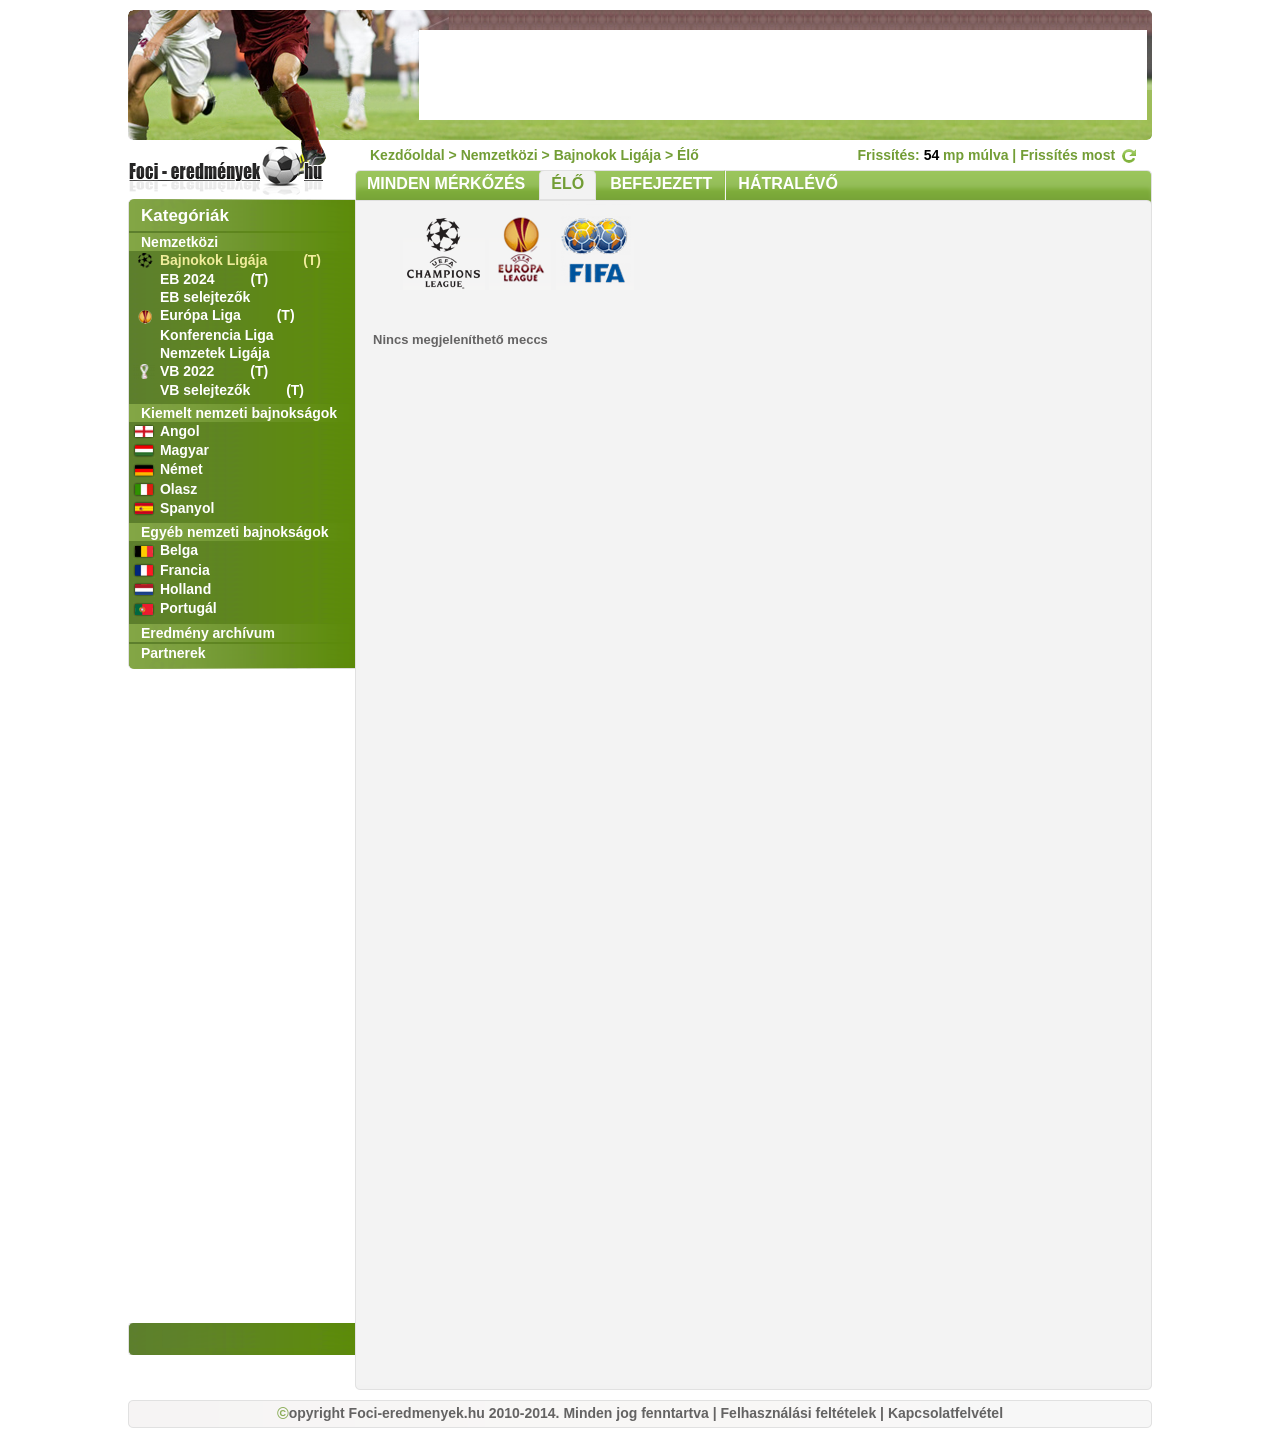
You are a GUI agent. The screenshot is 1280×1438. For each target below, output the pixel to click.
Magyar (184, 450)
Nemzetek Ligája (215, 353)
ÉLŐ (567, 183)
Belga (179, 550)
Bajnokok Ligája (215, 260)
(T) (312, 260)
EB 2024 (189, 279)
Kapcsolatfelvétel (945, 1413)
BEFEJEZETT (661, 183)
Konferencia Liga (217, 335)
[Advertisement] (783, 75)
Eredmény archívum (208, 633)
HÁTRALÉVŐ (788, 183)
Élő (688, 155)
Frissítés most (1078, 155)
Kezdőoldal (407, 155)
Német (181, 469)
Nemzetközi (179, 242)
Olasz (178, 489)
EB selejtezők (205, 297)
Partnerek (173, 653)
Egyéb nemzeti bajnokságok (235, 532)
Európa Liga (202, 315)
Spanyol (187, 508)
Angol (180, 431)
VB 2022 (189, 371)
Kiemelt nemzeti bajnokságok (239, 413)
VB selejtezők (207, 390)
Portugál (188, 608)
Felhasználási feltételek (799, 1413)
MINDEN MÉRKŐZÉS (446, 183)
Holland (185, 589)
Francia (185, 570)
